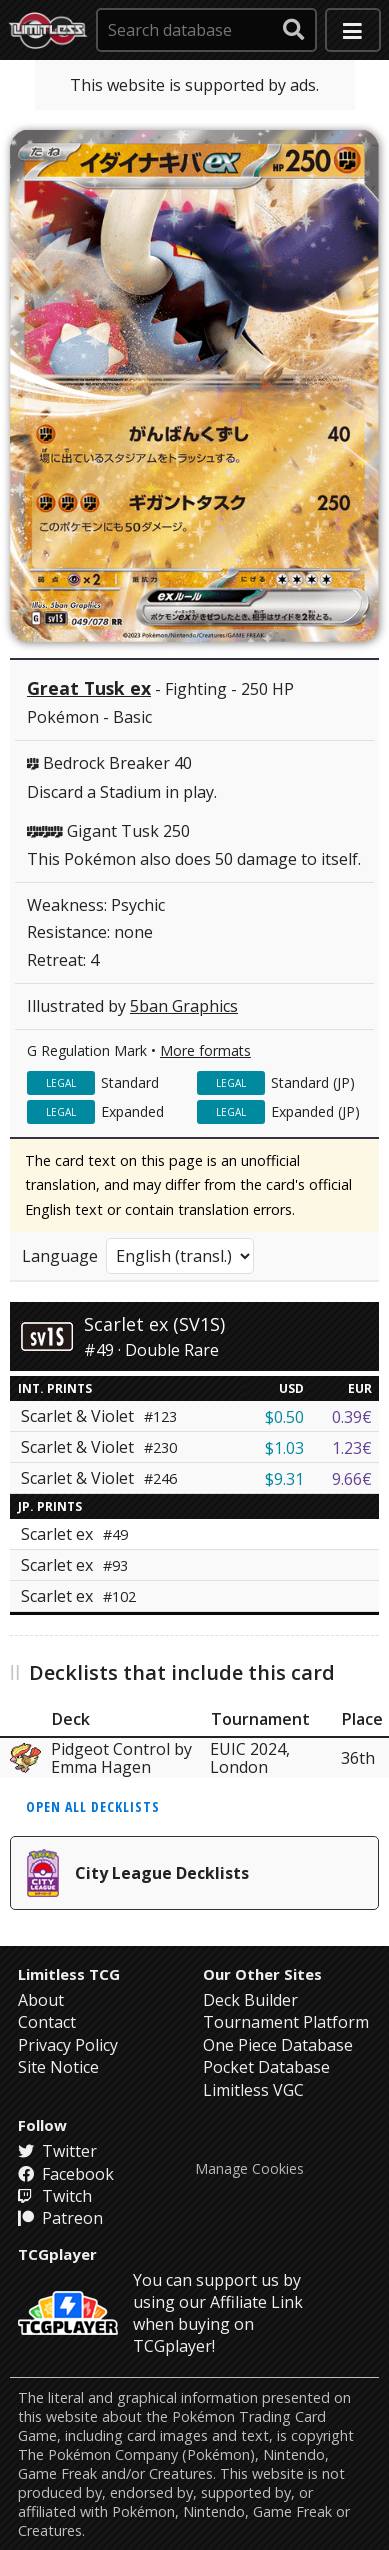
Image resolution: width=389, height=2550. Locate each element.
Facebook (66, 2174)
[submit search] (294, 30)
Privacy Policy (68, 2045)
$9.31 (284, 1479)
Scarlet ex (74, 1534)
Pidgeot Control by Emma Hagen (121, 1758)
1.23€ (352, 1448)
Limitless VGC (253, 2090)
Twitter (57, 2151)
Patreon (60, 2218)
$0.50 (284, 1417)
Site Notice (58, 2067)
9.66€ (352, 1479)
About (41, 2000)
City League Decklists (138, 1873)
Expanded (132, 1111)
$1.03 (284, 1448)
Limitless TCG (69, 1974)
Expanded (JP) (315, 1111)
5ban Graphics (184, 1006)
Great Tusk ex (89, 688)
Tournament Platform (286, 2022)
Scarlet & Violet (99, 1416)
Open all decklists (93, 1806)
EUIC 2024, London (250, 1758)
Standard (130, 1082)
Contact (47, 2022)
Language (60, 1256)
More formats (205, 1050)
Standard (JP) (313, 1082)
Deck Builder (250, 2000)
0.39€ (352, 1417)
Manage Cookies (249, 2169)
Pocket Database (266, 2067)
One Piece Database (278, 2045)
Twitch (55, 2196)
